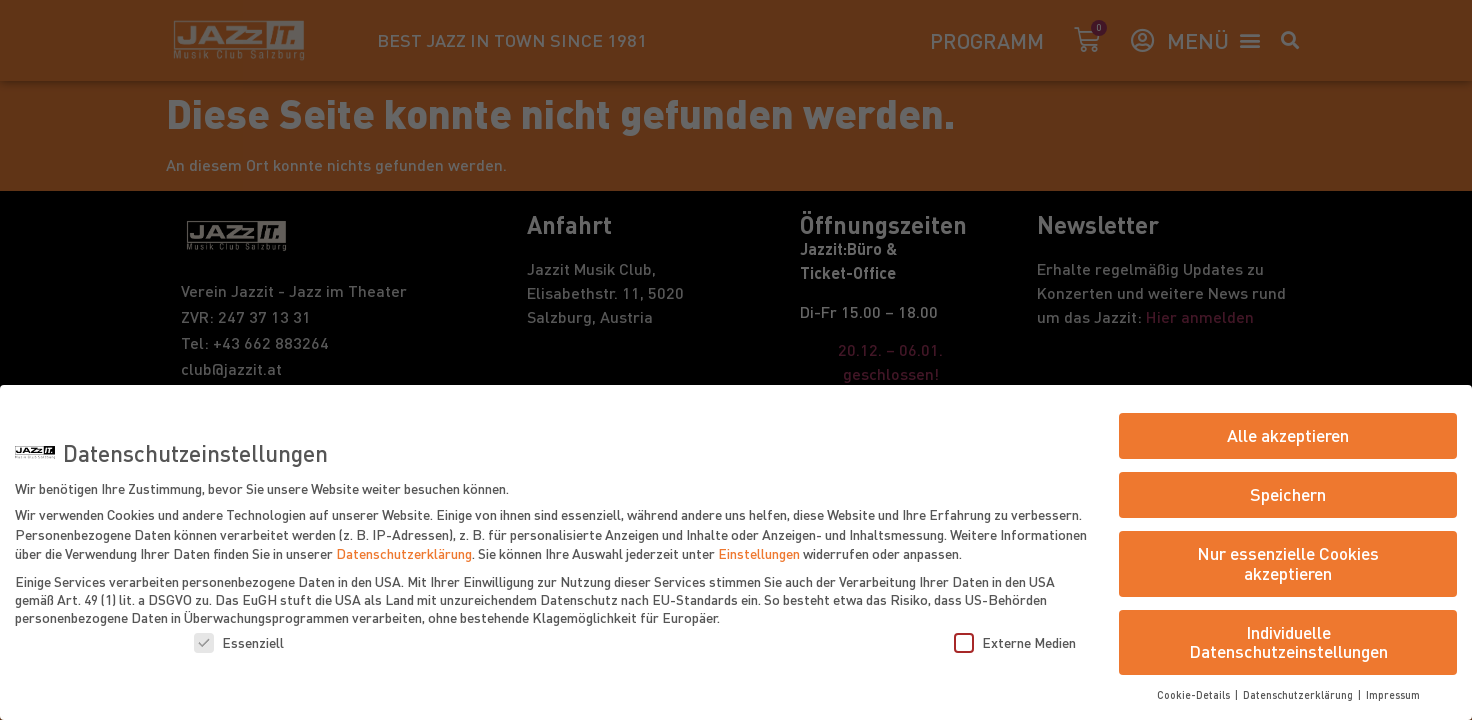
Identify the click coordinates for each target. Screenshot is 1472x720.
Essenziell (239, 642)
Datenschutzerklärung (404, 553)
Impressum (1393, 694)
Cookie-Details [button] (1195, 694)
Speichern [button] (1288, 494)
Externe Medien (1015, 642)
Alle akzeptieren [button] (1288, 435)
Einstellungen (759, 553)
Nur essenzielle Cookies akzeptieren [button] (1288, 563)
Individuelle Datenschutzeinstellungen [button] (1288, 642)
